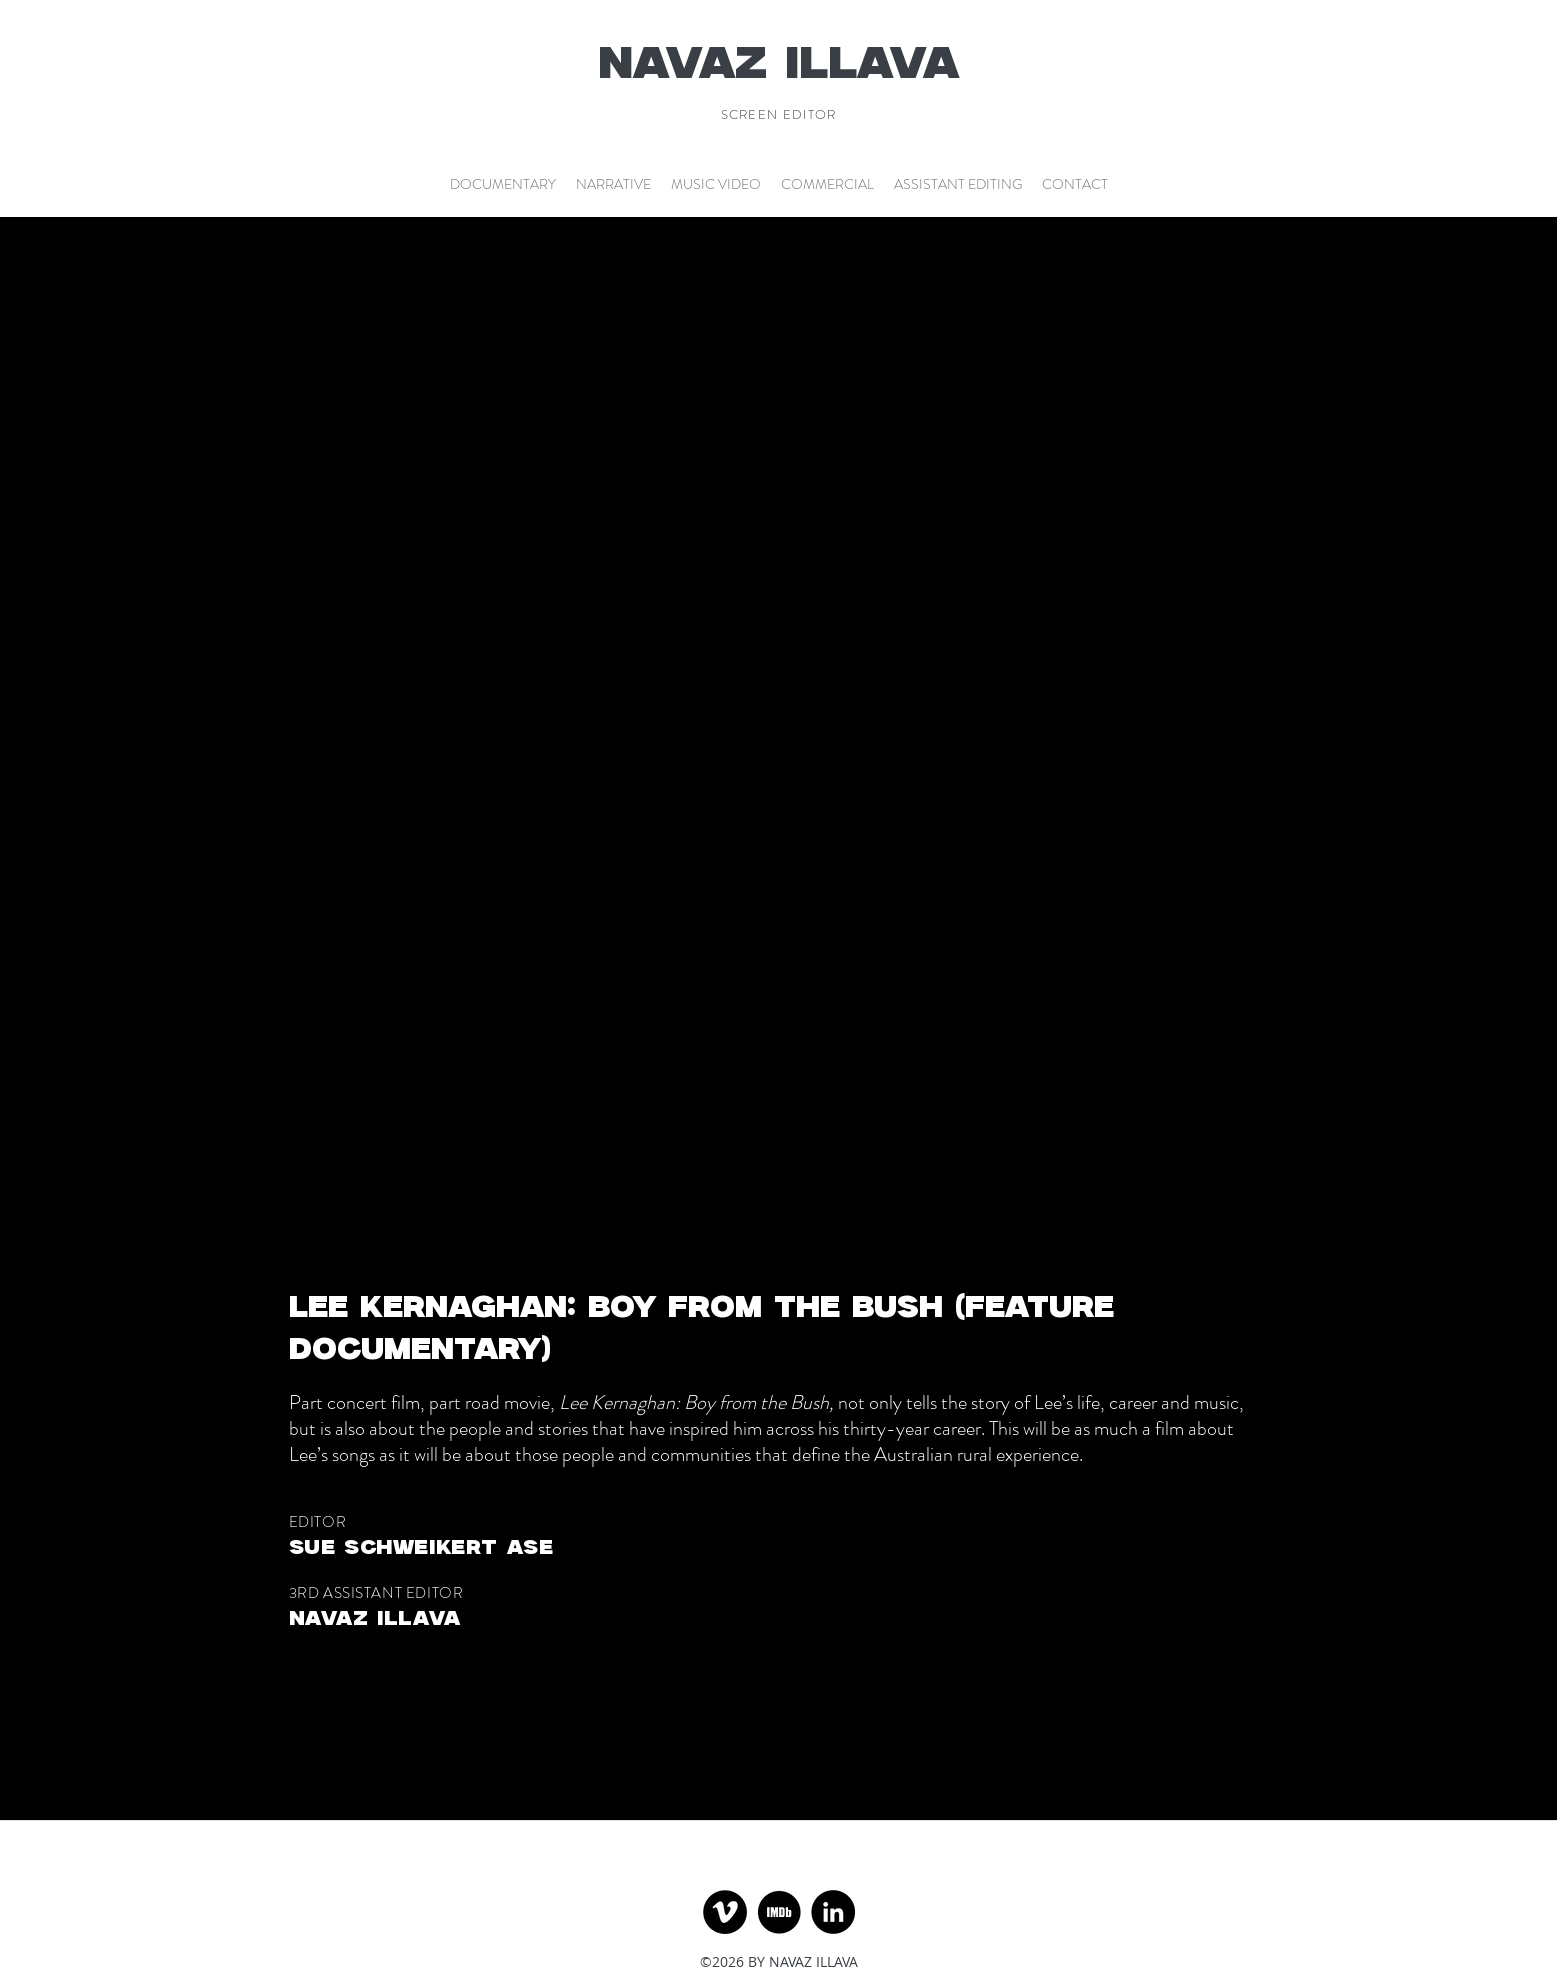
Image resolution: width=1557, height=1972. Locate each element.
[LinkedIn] (833, 1912)
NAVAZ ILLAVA (778, 65)
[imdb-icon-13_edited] (779, 1912)
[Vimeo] (725, 1912)
